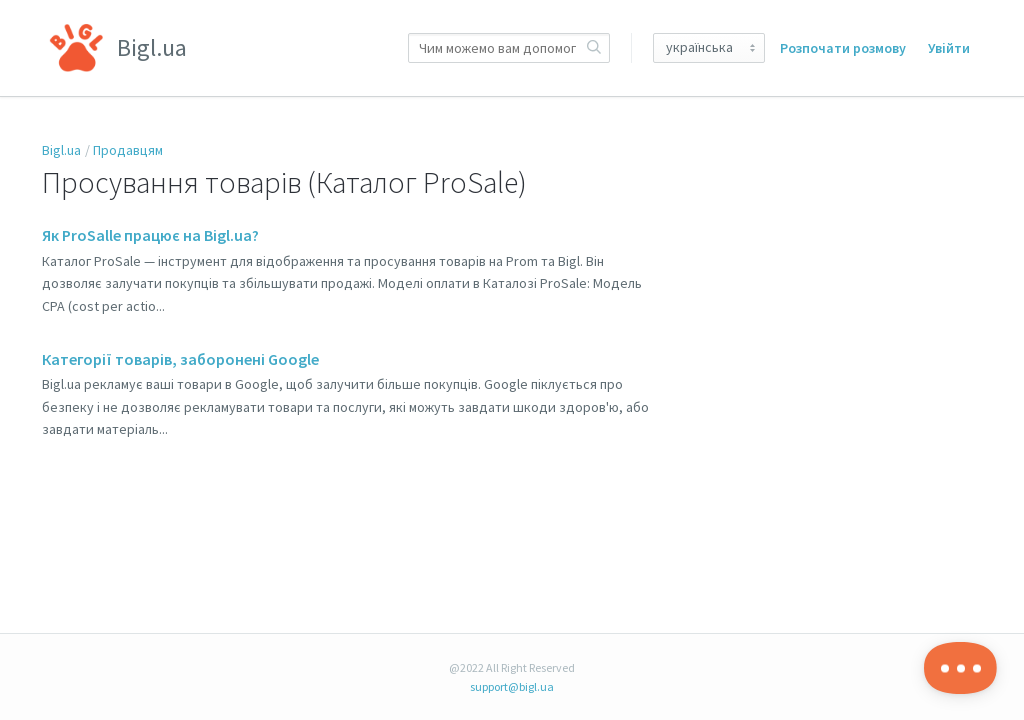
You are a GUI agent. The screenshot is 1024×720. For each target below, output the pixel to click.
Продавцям (128, 150)
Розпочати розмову (843, 48)
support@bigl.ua (512, 686)
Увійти (949, 48)
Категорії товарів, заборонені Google (180, 359)
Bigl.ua (61, 150)
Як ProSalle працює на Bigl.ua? (150, 235)
